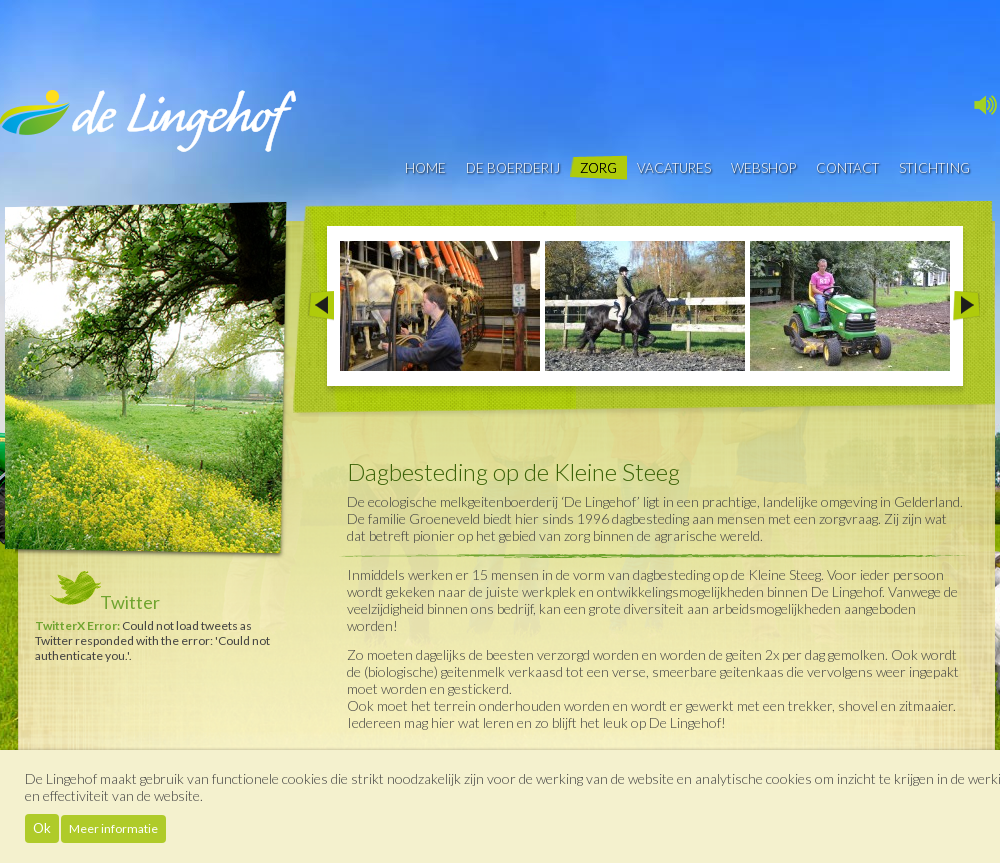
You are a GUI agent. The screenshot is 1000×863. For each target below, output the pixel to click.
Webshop (763, 168)
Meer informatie (113, 828)
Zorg (598, 168)
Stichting (934, 168)
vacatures (674, 168)
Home (425, 168)
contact (847, 168)
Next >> (966, 306)
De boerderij (513, 168)
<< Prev (320, 306)
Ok (42, 828)
